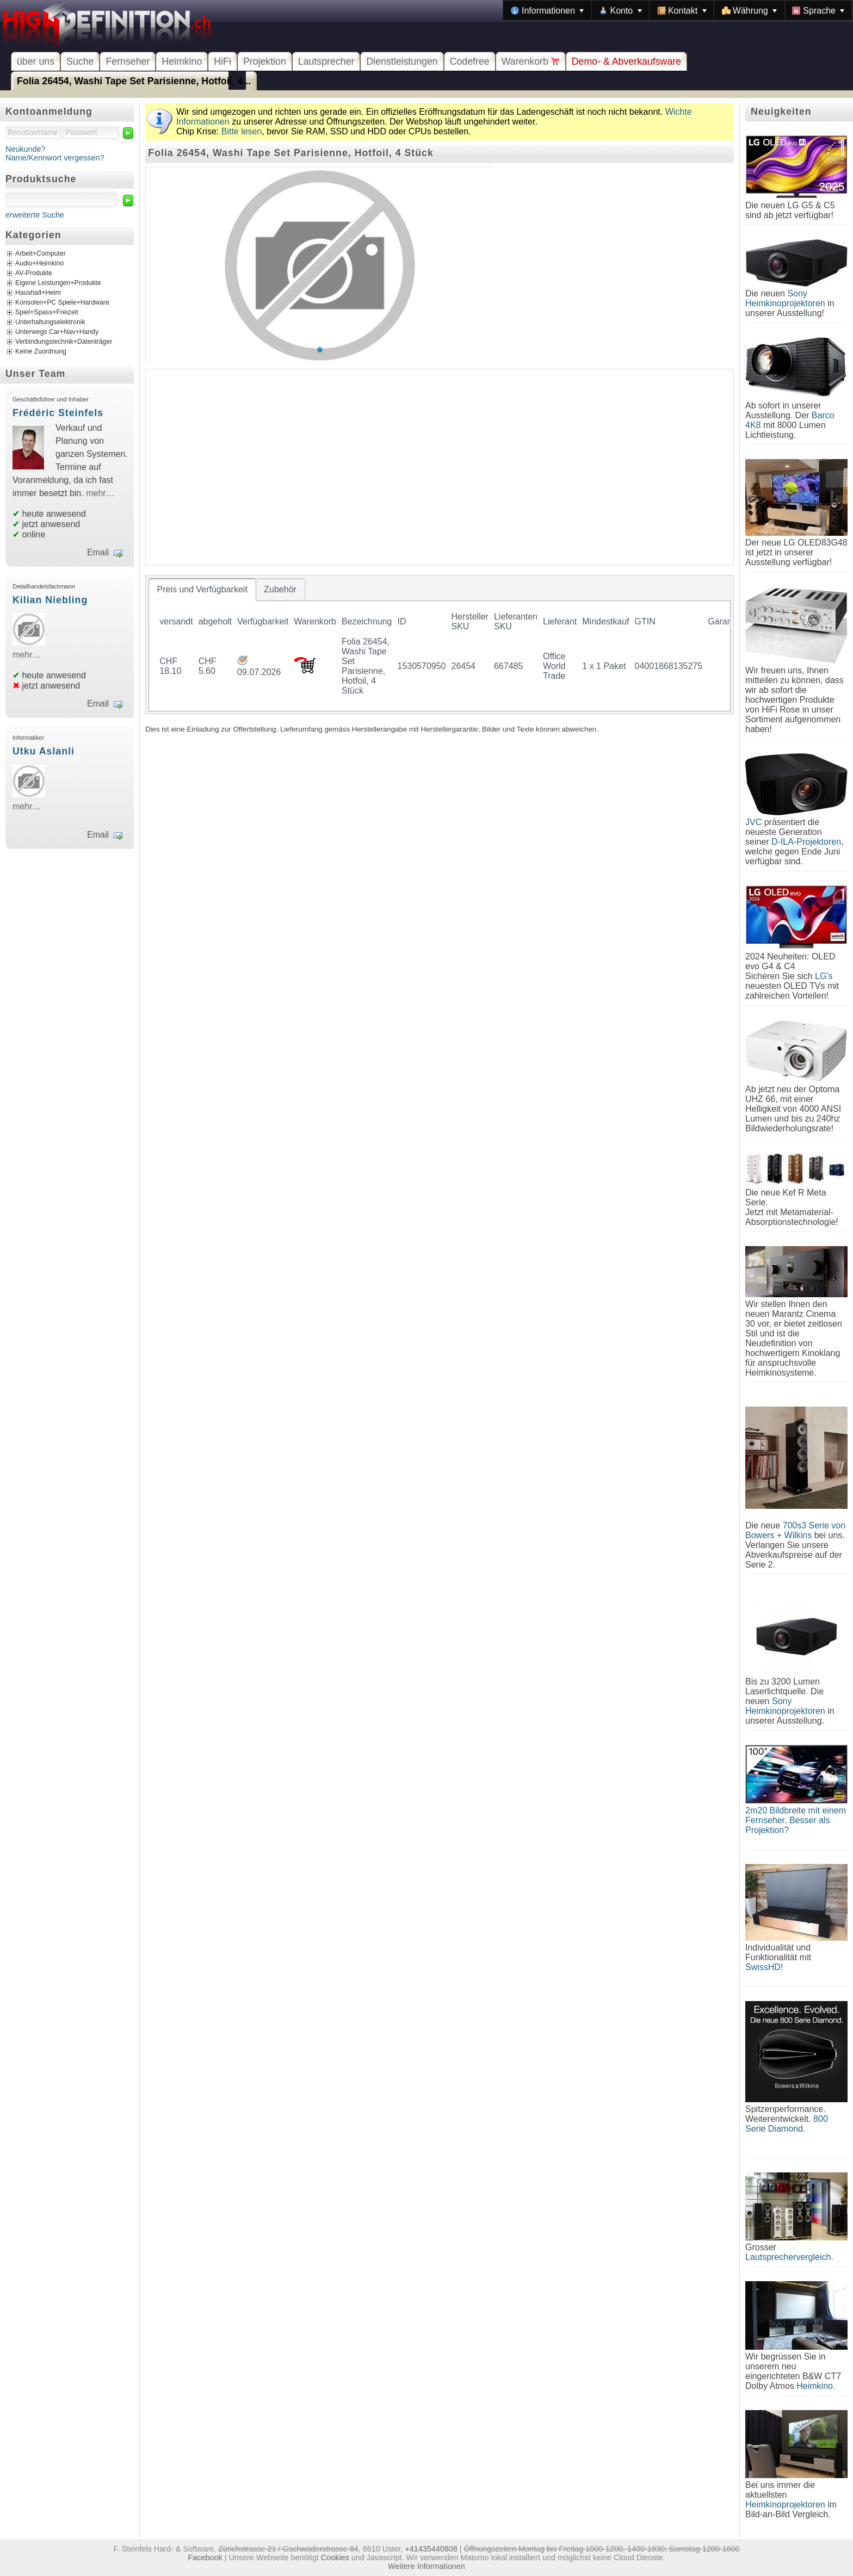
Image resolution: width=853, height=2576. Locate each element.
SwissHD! (764, 1967)
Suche (80, 61)
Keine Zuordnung (40, 352)
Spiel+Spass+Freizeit (46, 313)
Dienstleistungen (401, 61)
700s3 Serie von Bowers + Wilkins (795, 1530)
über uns (35, 61)
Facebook (205, 2557)
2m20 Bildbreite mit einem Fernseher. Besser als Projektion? (795, 1820)
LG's (823, 976)
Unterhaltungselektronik (50, 322)
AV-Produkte (33, 273)
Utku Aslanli (44, 751)
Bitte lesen (241, 131)
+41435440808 (431, 2548)
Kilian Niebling (50, 600)
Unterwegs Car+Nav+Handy (56, 332)
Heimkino (182, 61)
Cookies (335, 2557)
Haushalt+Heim (38, 293)
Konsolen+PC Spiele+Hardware (62, 303)
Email (98, 552)
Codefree (470, 61)
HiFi (222, 61)
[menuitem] (547, 10)
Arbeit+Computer (40, 254)
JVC (753, 822)
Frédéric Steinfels (58, 412)
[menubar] (678, 10)
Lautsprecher (326, 61)
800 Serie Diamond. (786, 2123)
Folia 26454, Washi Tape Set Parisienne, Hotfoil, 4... (134, 81)
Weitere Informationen (426, 2566)
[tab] (202, 589)
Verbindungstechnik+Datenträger (64, 342)
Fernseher (128, 61)
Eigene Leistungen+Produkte (58, 283)
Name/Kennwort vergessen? (54, 157)
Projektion (264, 61)
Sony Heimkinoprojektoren (785, 298)
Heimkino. (815, 2386)
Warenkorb (531, 61)
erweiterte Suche (34, 214)
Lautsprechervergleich (788, 2257)
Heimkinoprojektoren (785, 2504)
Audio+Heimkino (39, 264)
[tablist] (439, 644)
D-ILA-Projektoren (806, 841)
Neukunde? (25, 149)
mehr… (100, 493)
